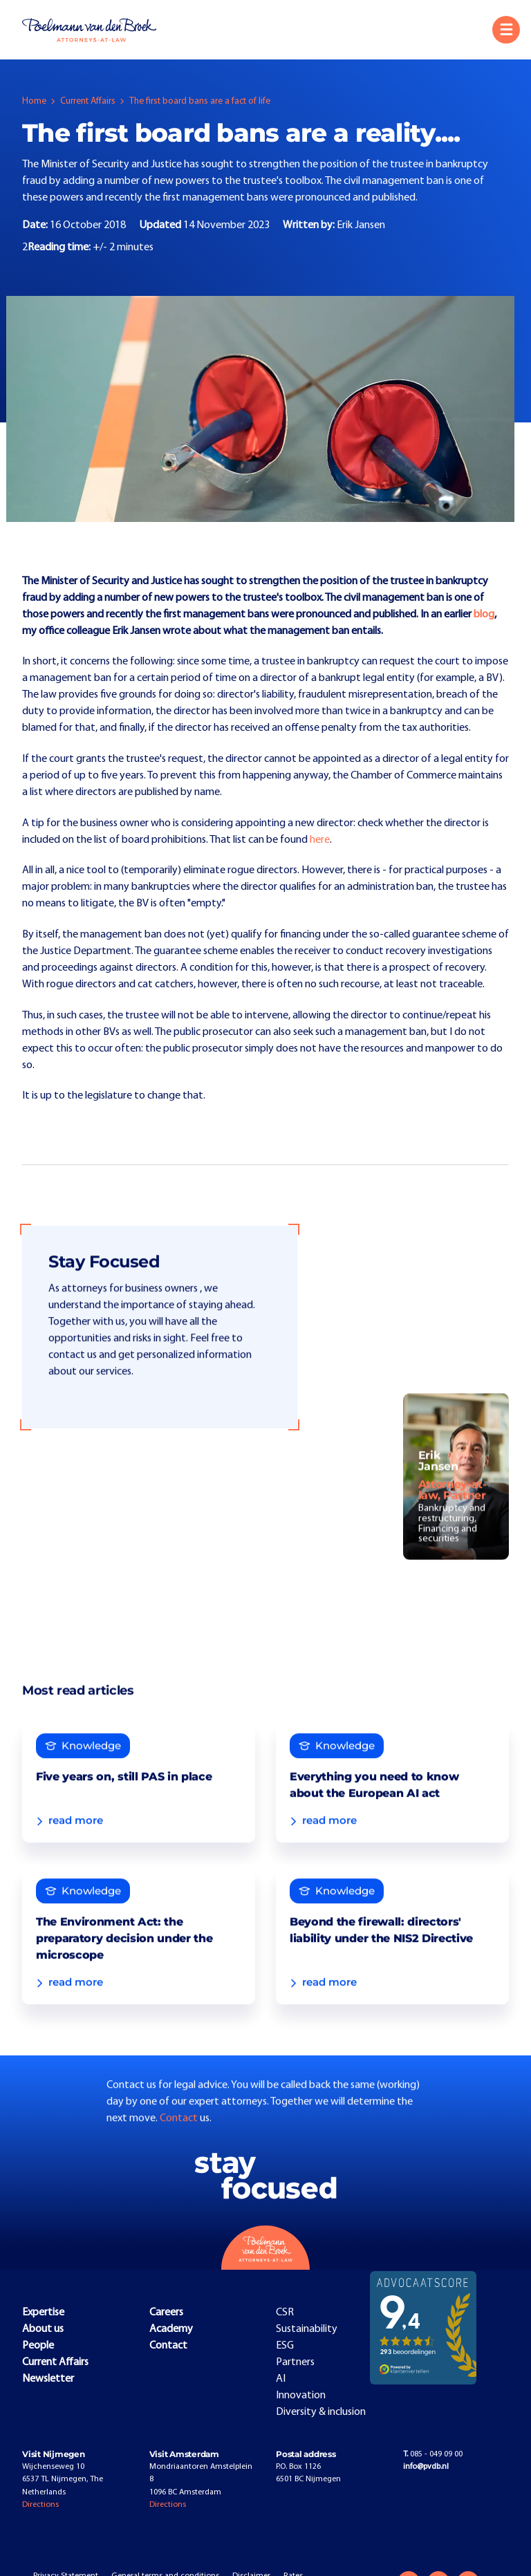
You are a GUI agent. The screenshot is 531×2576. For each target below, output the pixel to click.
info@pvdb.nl (426, 2469)
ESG (285, 2347)
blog (484, 614)
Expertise (43, 2314)
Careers (166, 2314)
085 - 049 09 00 (433, 2456)
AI (281, 2380)
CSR (285, 2314)
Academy (171, 2330)
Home (34, 101)
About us (43, 2330)
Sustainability (306, 2330)
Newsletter (48, 2380)
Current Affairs (87, 101)
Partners (295, 2363)
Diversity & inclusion (321, 2413)
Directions (40, 2507)
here (320, 840)
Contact (180, 2148)
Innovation (301, 2396)
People (38, 2347)
